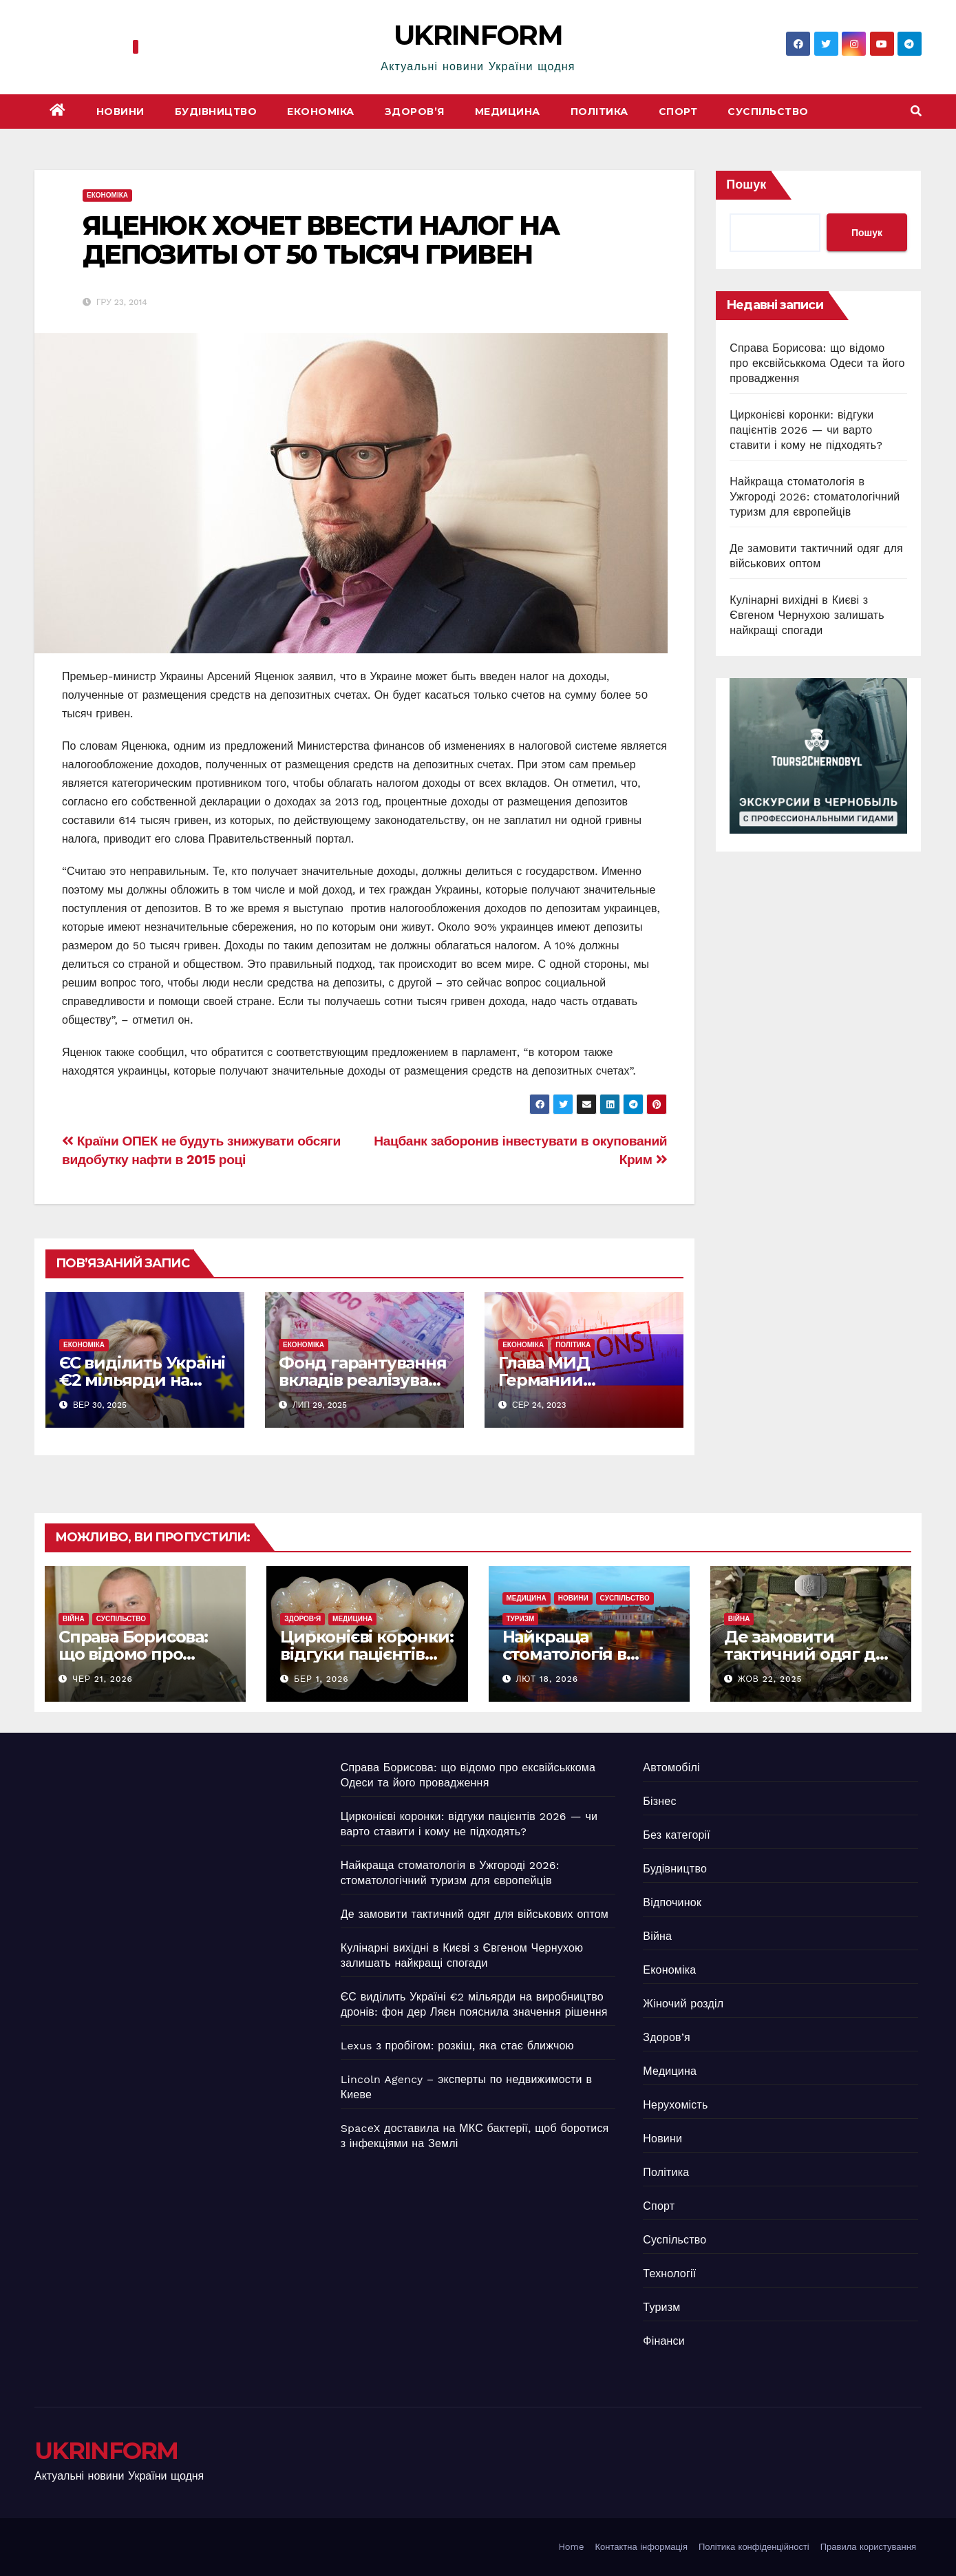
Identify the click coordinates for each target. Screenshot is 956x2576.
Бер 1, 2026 (321, 1679)
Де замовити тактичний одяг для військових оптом (810, 1654)
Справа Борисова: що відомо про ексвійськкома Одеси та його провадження (817, 363)
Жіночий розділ (683, 2003)
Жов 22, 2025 (770, 1679)
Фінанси (664, 2340)
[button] (916, 111)
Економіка (320, 111)
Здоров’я (415, 111)
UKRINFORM (478, 35)
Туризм (521, 1619)
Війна (74, 1619)
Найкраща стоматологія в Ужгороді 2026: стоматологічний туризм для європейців (815, 496)
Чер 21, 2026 (102, 1679)
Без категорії (676, 1834)
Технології (669, 2273)
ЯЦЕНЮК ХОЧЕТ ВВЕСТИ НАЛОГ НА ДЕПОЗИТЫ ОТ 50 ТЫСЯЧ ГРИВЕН (321, 240)
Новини (120, 111)
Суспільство (768, 111)
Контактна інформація (641, 2547)
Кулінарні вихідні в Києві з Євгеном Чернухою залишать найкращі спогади (807, 615)
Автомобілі (671, 1767)
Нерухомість (675, 2104)
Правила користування (868, 2547)
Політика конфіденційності (754, 2547)
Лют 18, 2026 (547, 1679)
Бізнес (659, 1801)
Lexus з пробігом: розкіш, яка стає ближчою (457, 2045)
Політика (599, 111)
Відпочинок (672, 1902)
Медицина (507, 111)
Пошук (746, 184)
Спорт (678, 111)
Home (571, 2547)
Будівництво (216, 111)
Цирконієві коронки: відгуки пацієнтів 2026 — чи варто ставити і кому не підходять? (806, 430)
